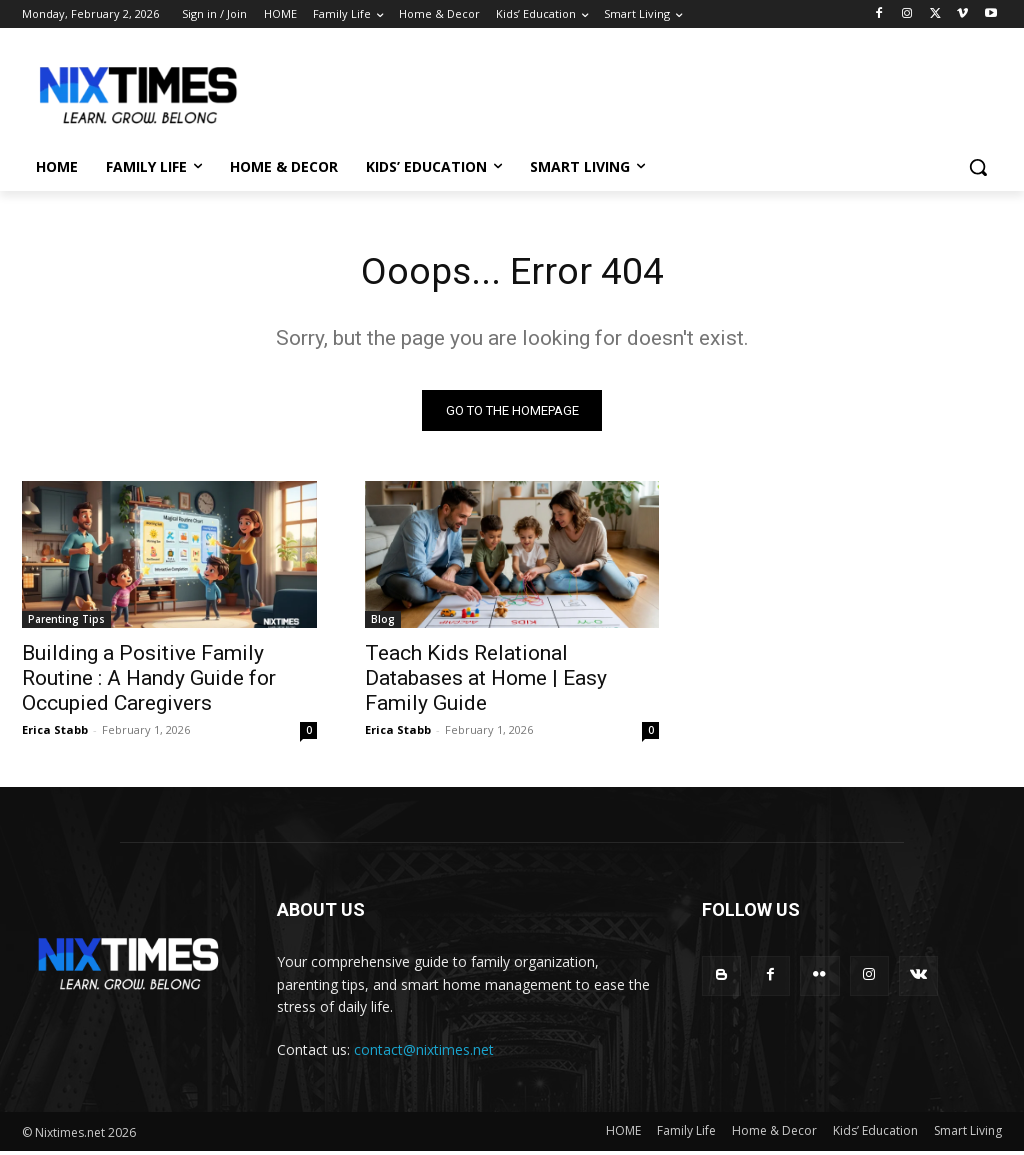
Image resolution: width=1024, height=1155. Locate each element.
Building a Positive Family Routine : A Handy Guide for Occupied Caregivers (149, 682)
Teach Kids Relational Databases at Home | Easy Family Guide (486, 682)
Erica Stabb (55, 733)
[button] (978, 167)
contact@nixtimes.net (424, 1053)
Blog (383, 623)
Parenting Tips (66, 623)
